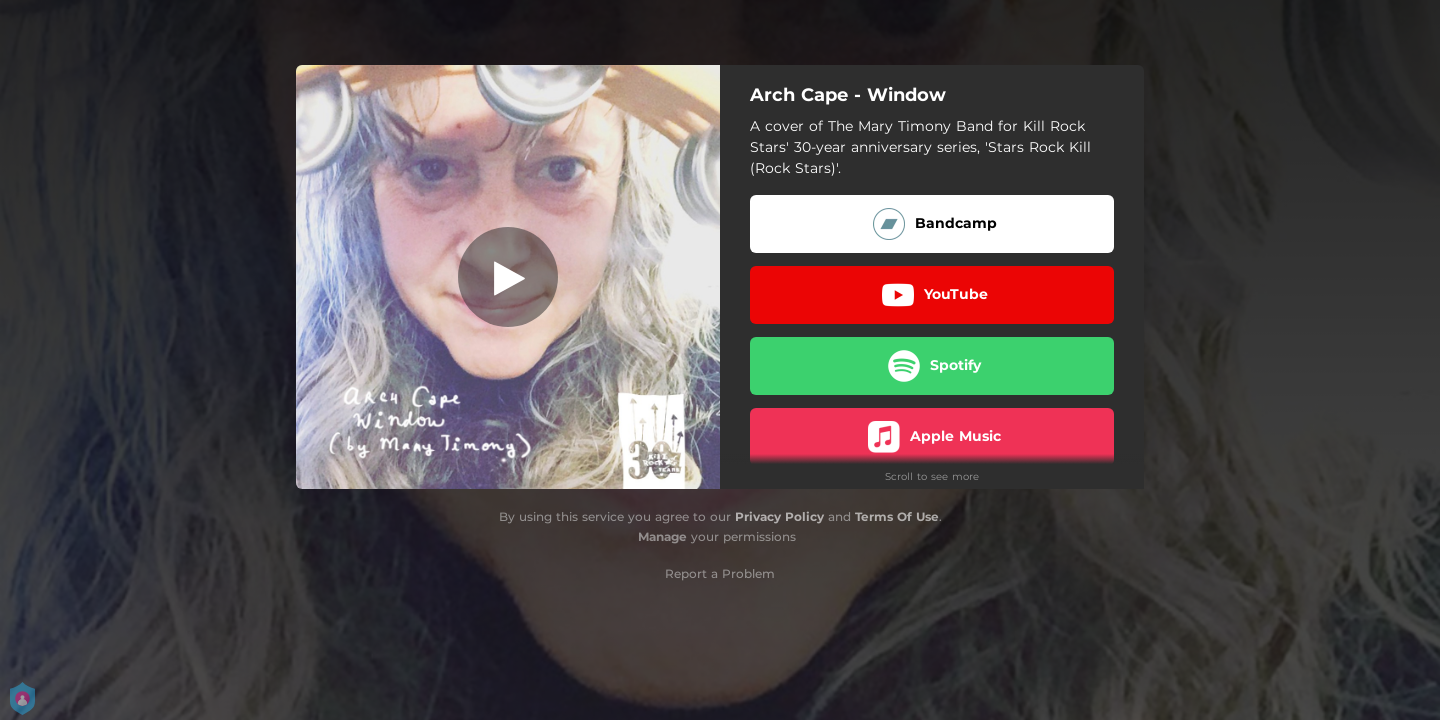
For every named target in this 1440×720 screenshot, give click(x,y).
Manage (662, 536)
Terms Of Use (897, 516)
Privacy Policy (779, 516)
